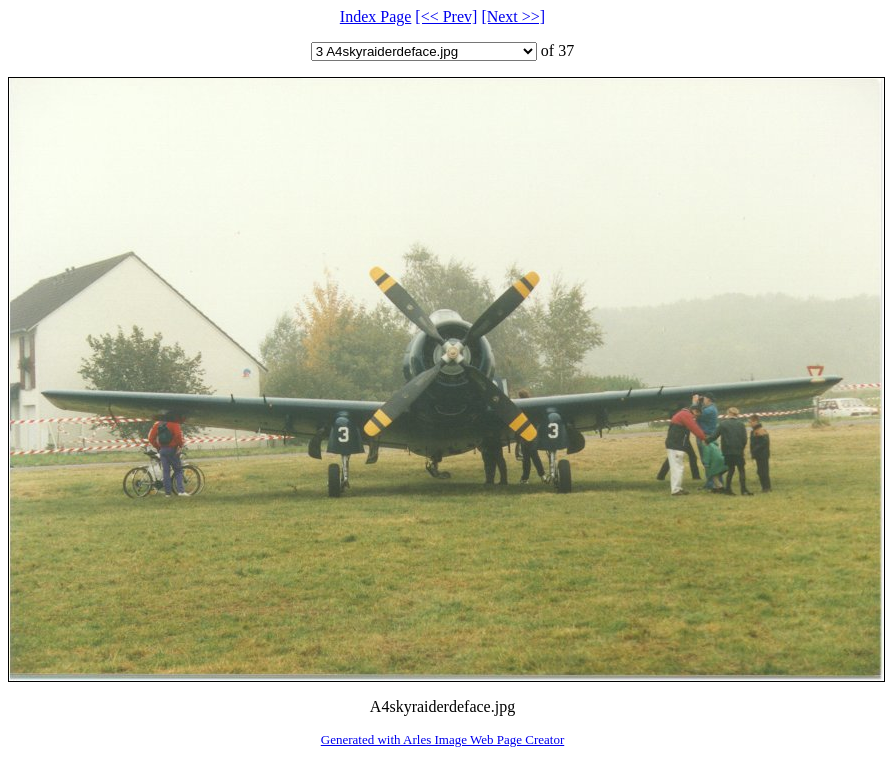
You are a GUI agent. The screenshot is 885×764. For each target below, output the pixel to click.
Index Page (376, 16)
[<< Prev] (446, 16)
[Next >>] (513, 16)
